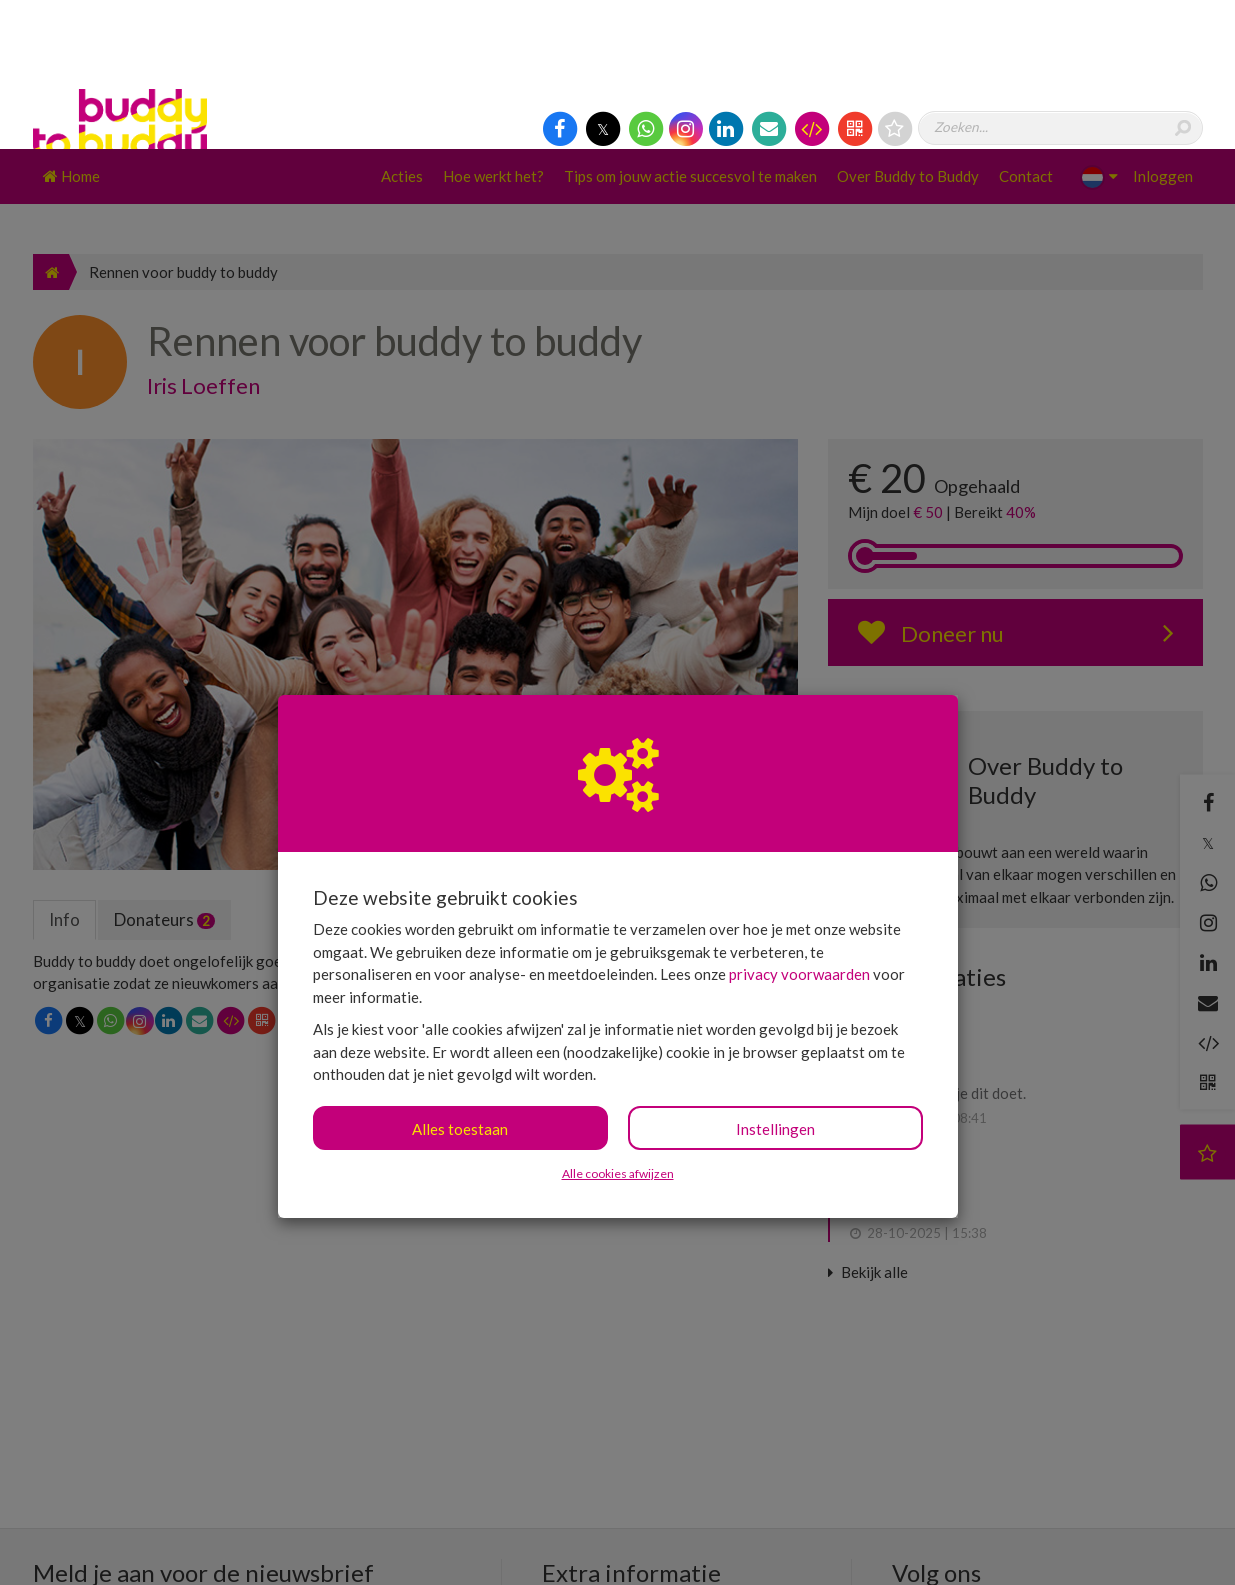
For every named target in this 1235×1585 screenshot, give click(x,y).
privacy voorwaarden (799, 825)
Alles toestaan (460, 980)
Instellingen (775, 980)
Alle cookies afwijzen (618, 1024)
